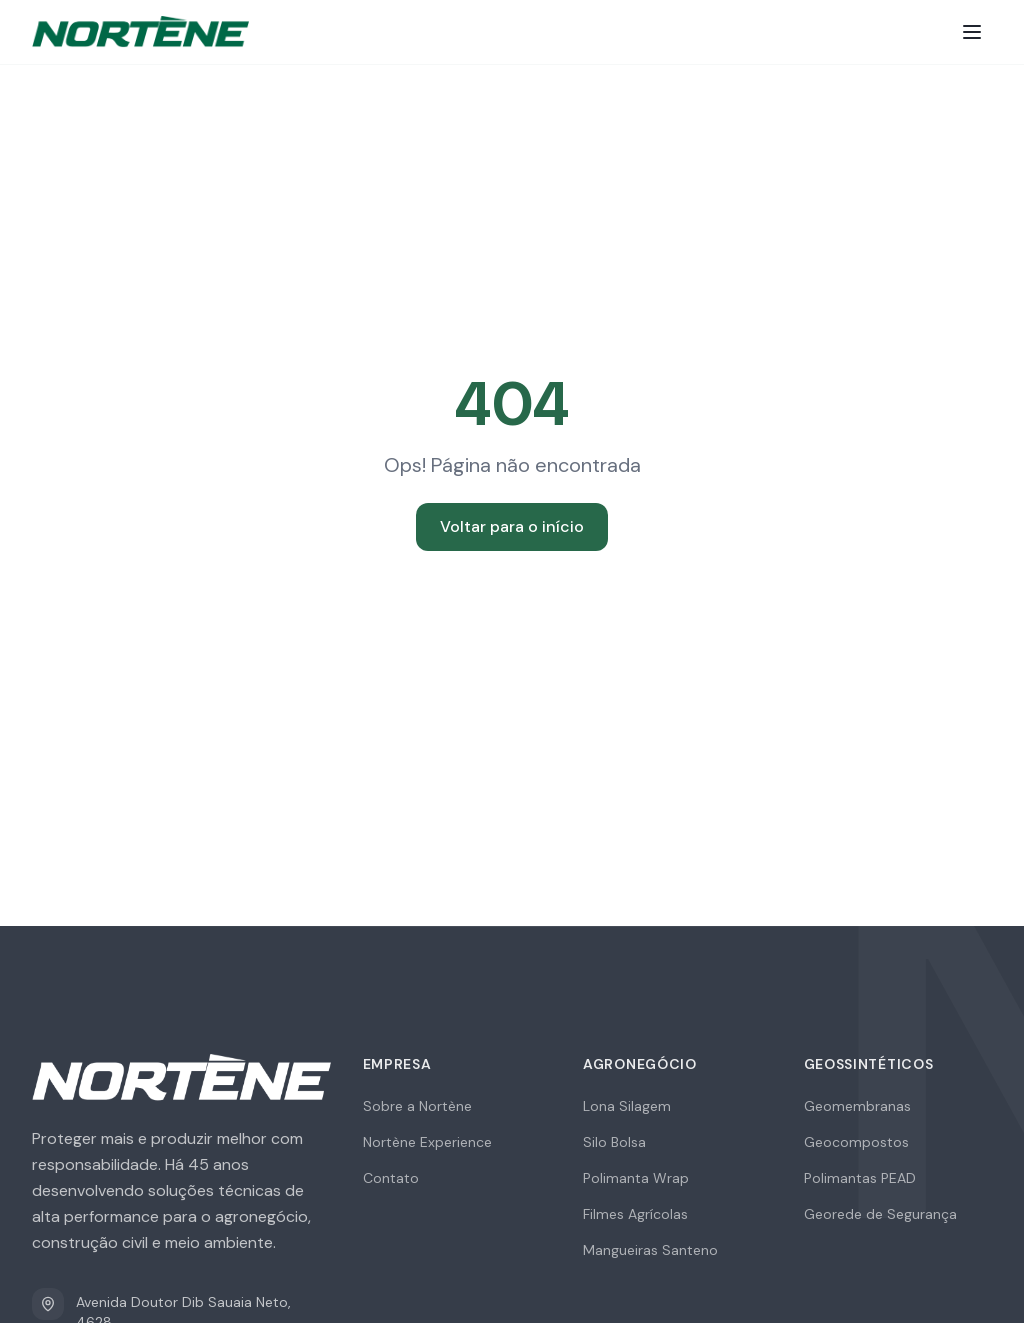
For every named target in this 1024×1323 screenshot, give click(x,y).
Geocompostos (856, 1142)
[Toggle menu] (972, 32)
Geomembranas (857, 1106)
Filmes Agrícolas (635, 1214)
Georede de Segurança (880, 1214)
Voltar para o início (512, 526)
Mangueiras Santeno (650, 1250)
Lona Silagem (627, 1106)
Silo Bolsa (614, 1142)
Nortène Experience (427, 1142)
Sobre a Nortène (417, 1106)
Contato (391, 1178)
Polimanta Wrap (636, 1178)
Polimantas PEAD (860, 1178)
